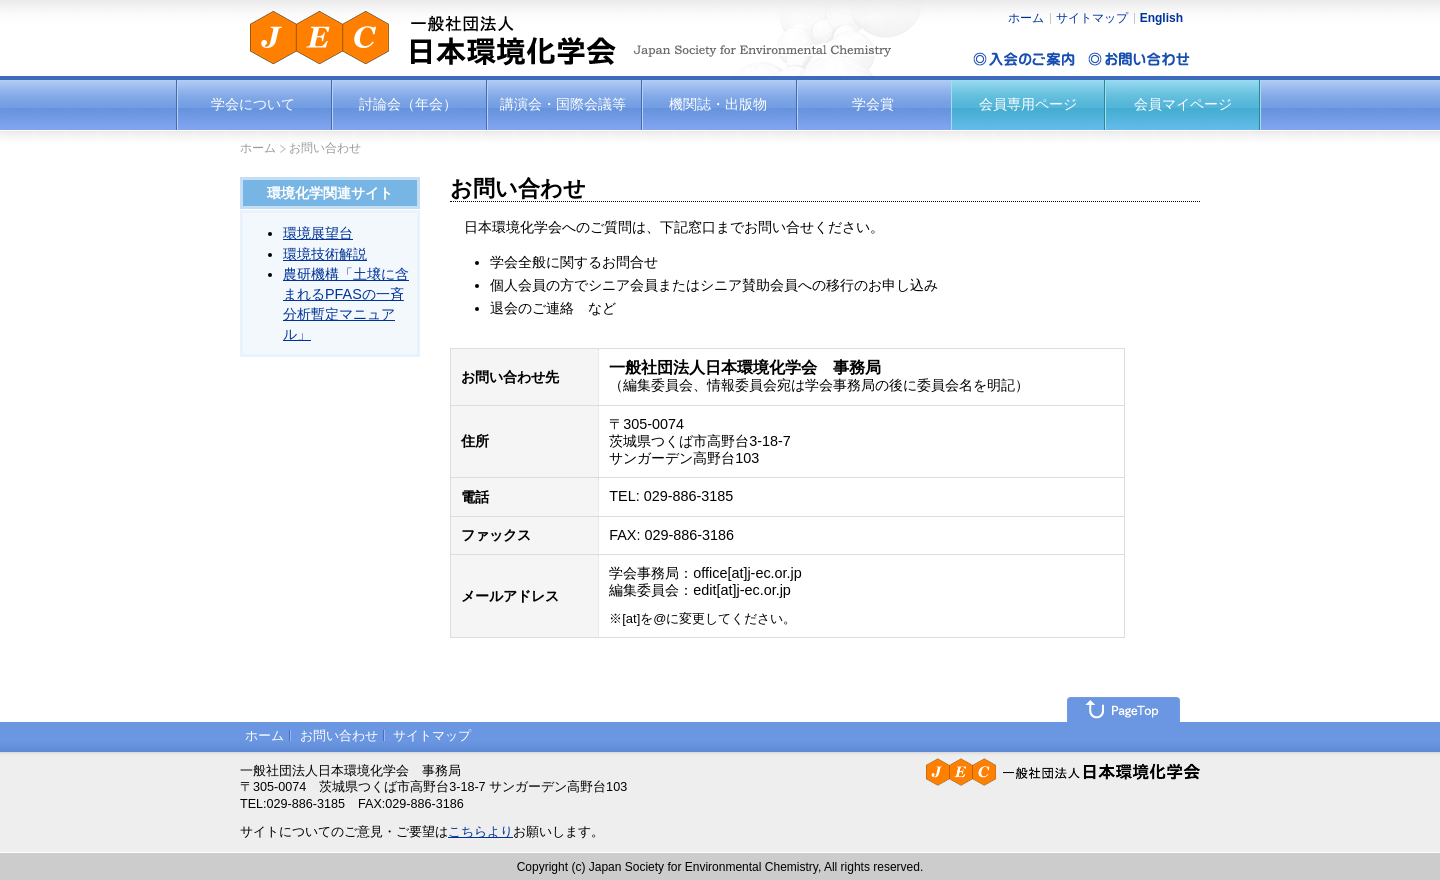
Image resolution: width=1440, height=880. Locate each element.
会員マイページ (1183, 104)
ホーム (1026, 18)
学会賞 (873, 104)
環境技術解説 (325, 254)
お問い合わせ (339, 736)
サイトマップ (1092, 18)
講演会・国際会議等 (563, 104)
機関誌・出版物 (718, 104)
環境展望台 (318, 233)
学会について (253, 104)
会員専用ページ (1028, 104)
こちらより (480, 832)
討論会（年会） (408, 104)
